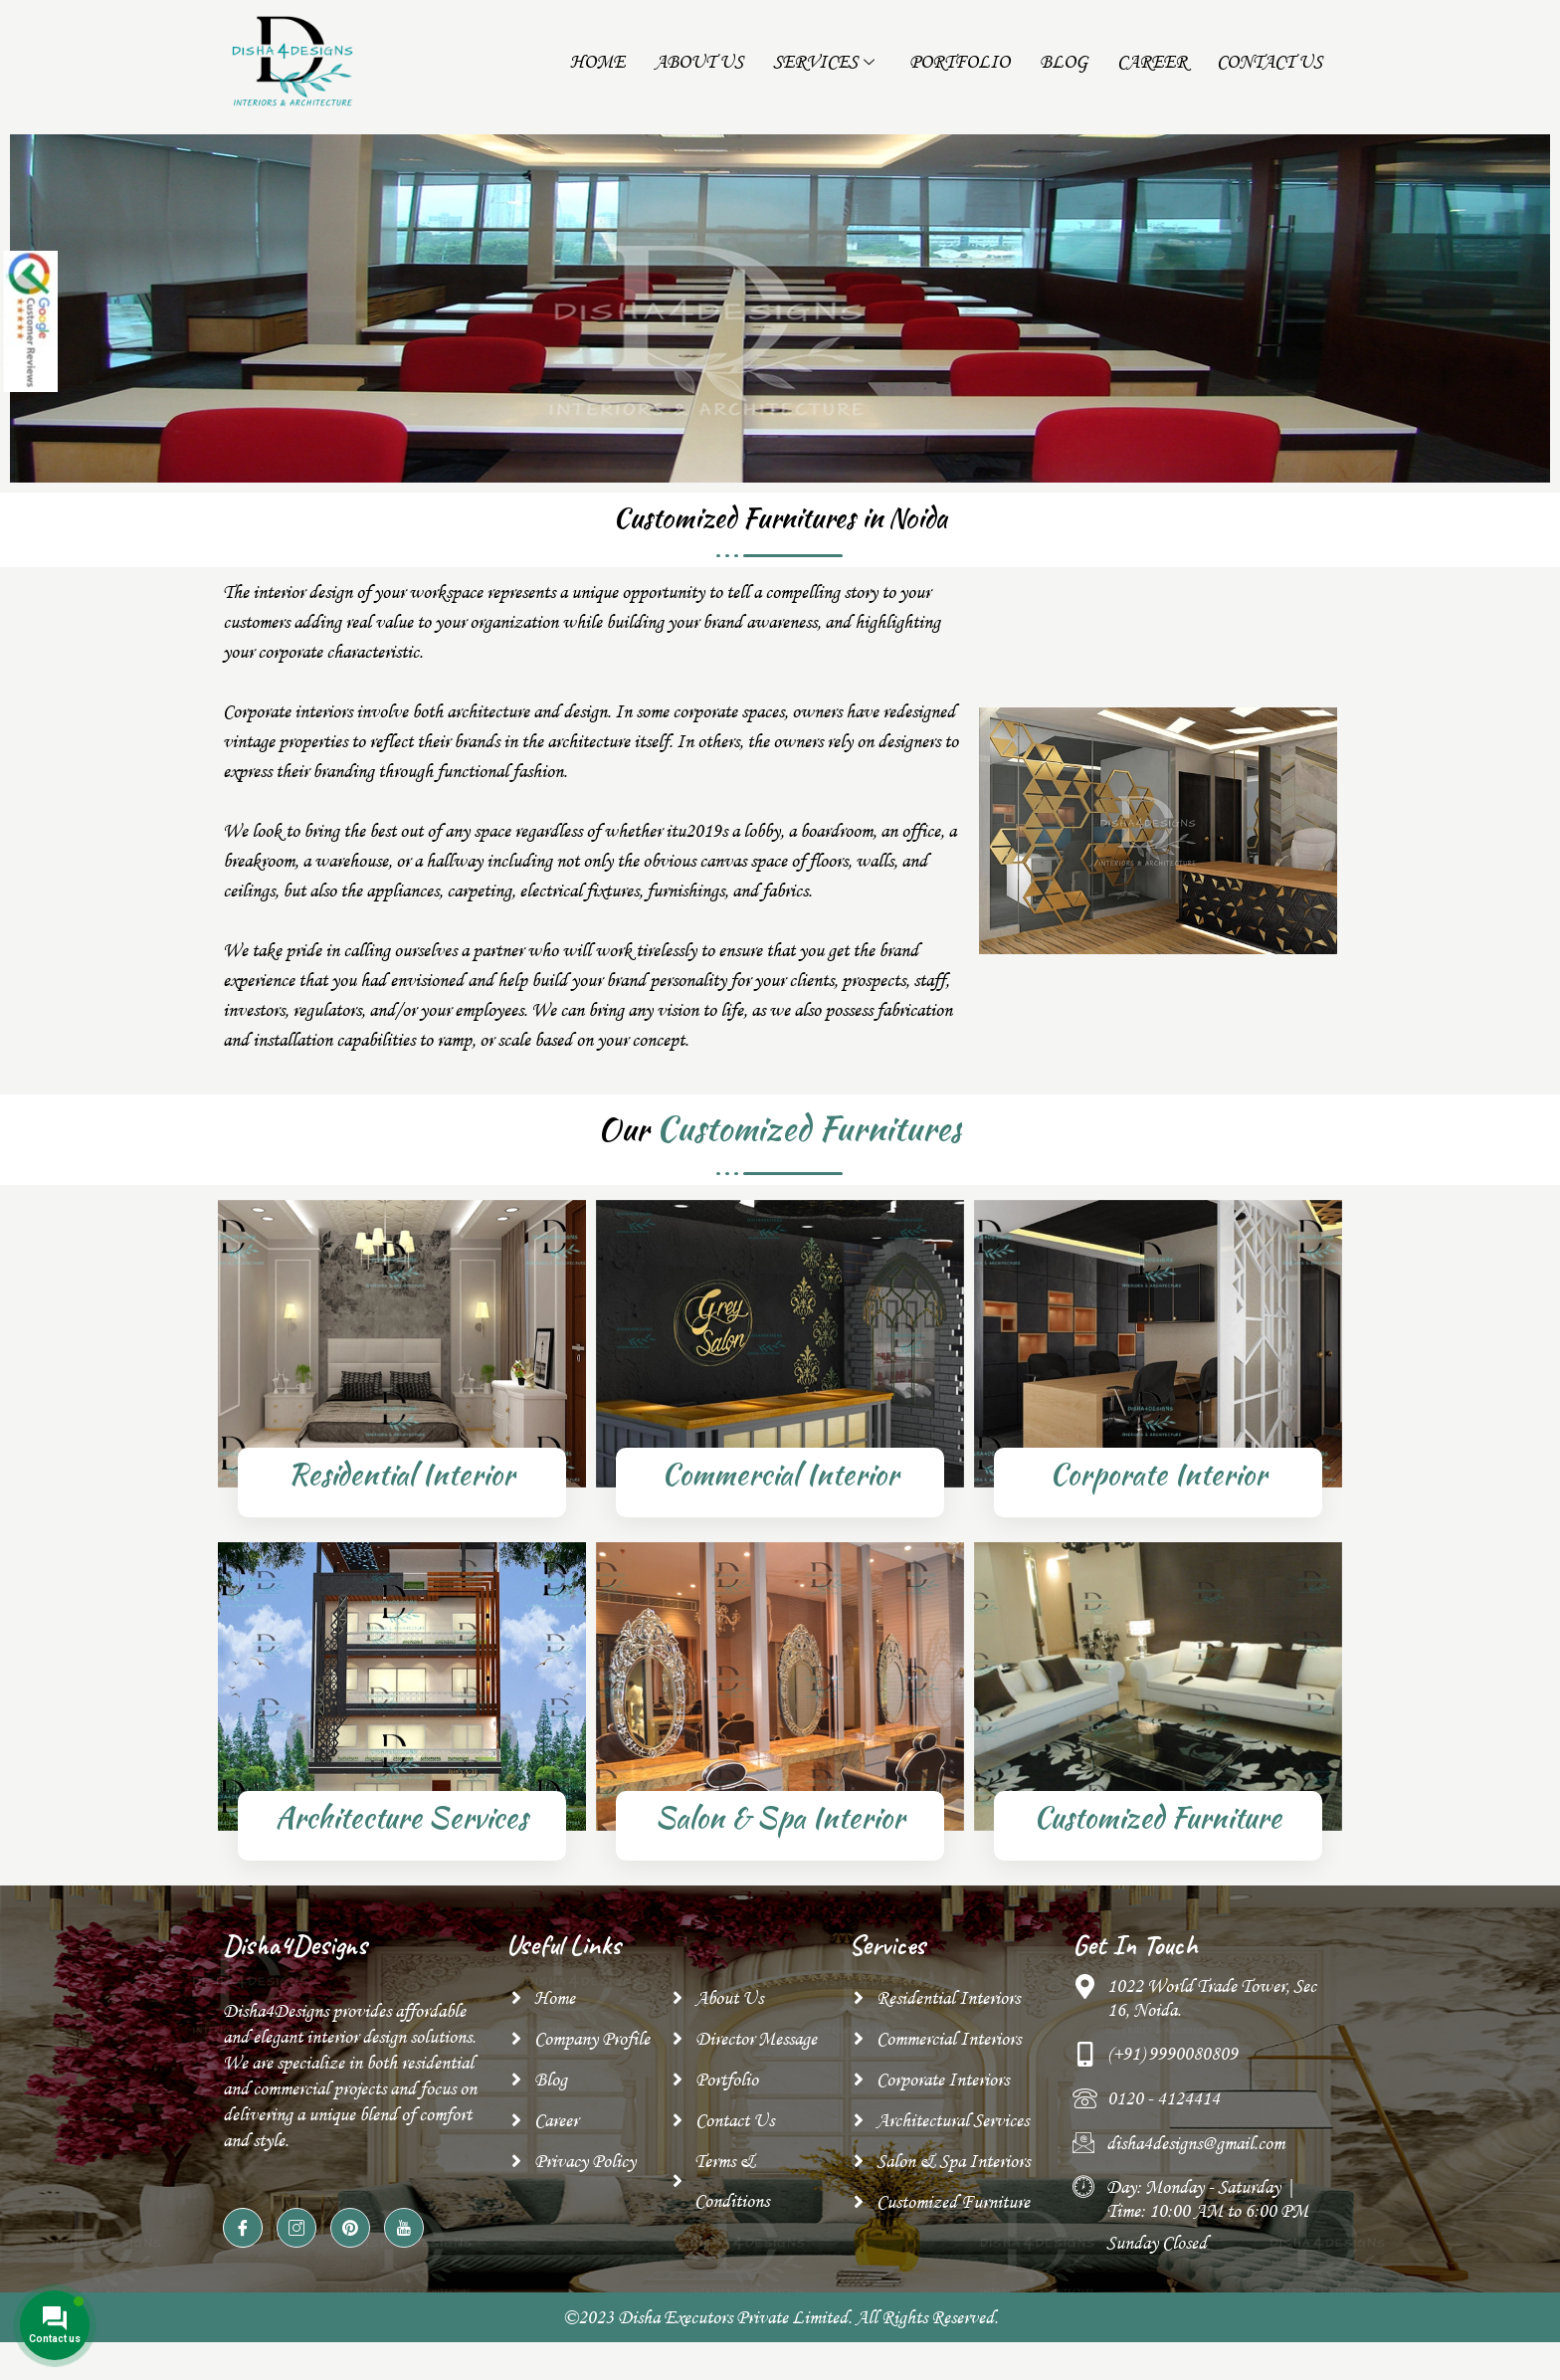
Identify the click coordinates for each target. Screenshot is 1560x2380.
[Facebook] (243, 2246)
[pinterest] (350, 2246)
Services (826, 62)
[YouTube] (404, 2246)
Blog (1063, 62)
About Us (699, 62)
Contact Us (1269, 62)
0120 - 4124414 (1163, 2116)
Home (597, 62)
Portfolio (959, 62)
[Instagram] (296, 2246)
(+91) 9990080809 (1172, 2071)
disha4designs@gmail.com (1195, 2161)
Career (1152, 62)
